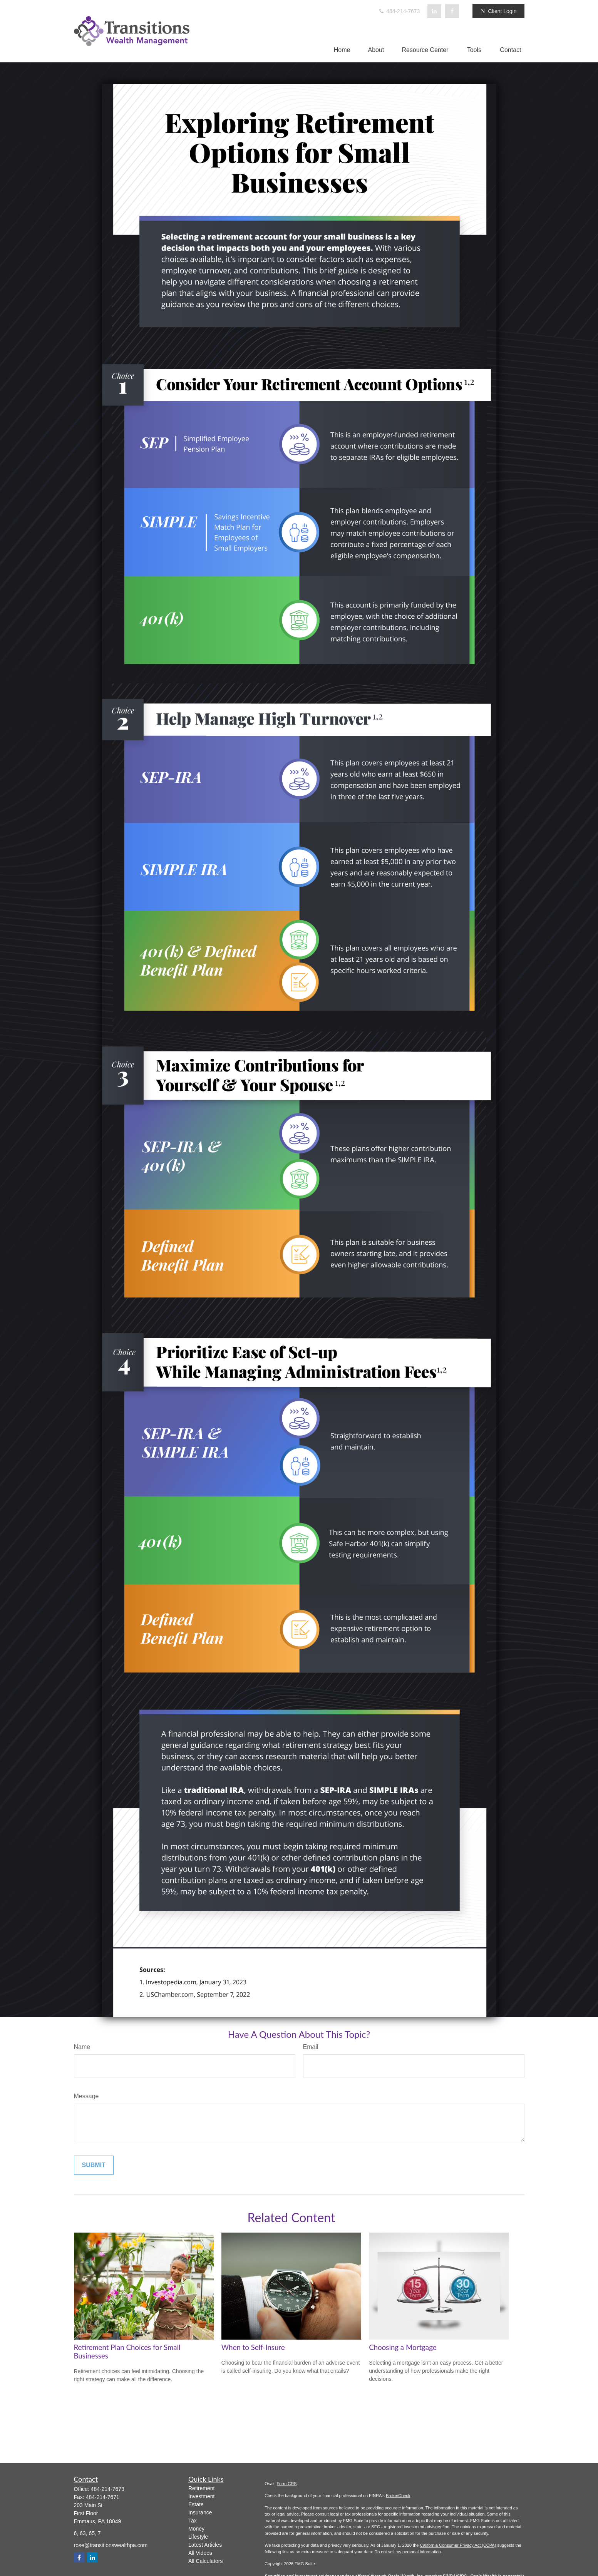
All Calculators (205, 2561)
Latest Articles (205, 2545)
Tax (192, 2520)
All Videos (200, 2553)
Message (86, 2096)
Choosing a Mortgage (402, 2347)
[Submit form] (94, 2165)
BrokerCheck (398, 2495)
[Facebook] (452, 11)
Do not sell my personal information (407, 2551)
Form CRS (287, 2483)
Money (196, 2529)
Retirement (201, 2488)
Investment (201, 2496)
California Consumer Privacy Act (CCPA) (458, 2545)
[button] (342, 50)
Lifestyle (198, 2537)
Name (82, 2047)
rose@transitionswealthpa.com (111, 2545)
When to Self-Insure (253, 2347)
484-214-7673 (399, 11)
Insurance (200, 2512)
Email (310, 2047)
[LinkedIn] (434, 11)
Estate (196, 2504)
